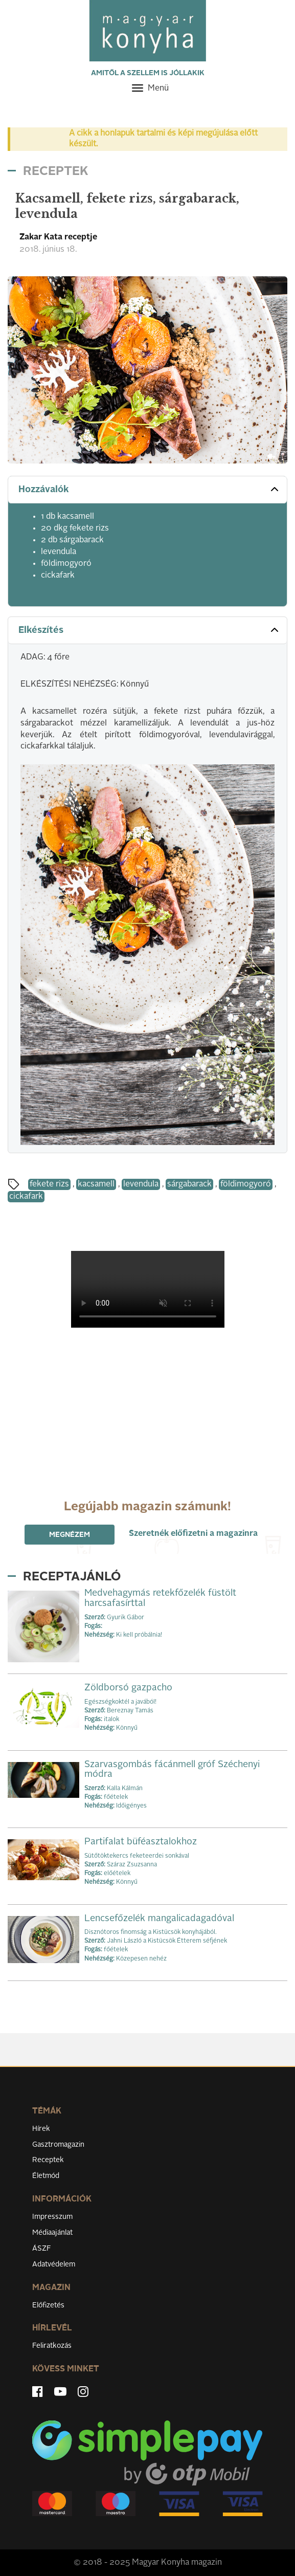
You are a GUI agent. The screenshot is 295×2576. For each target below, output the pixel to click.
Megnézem (69, 1534)
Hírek (41, 2128)
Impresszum (52, 2216)
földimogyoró (245, 1184)
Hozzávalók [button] (149, 489)
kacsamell (96, 1184)
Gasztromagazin (58, 2144)
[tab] (147, 489)
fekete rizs (49, 1184)
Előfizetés (48, 2305)
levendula (140, 1184)
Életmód (45, 2175)
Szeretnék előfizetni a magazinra (193, 1534)
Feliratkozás (52, 2345)
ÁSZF (41, 2248)
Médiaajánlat (52, 2232)
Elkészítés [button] (149, 630)
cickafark (26, 1197)
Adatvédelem (53, 2264)
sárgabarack (189, 1184)
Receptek (48, 2160)
